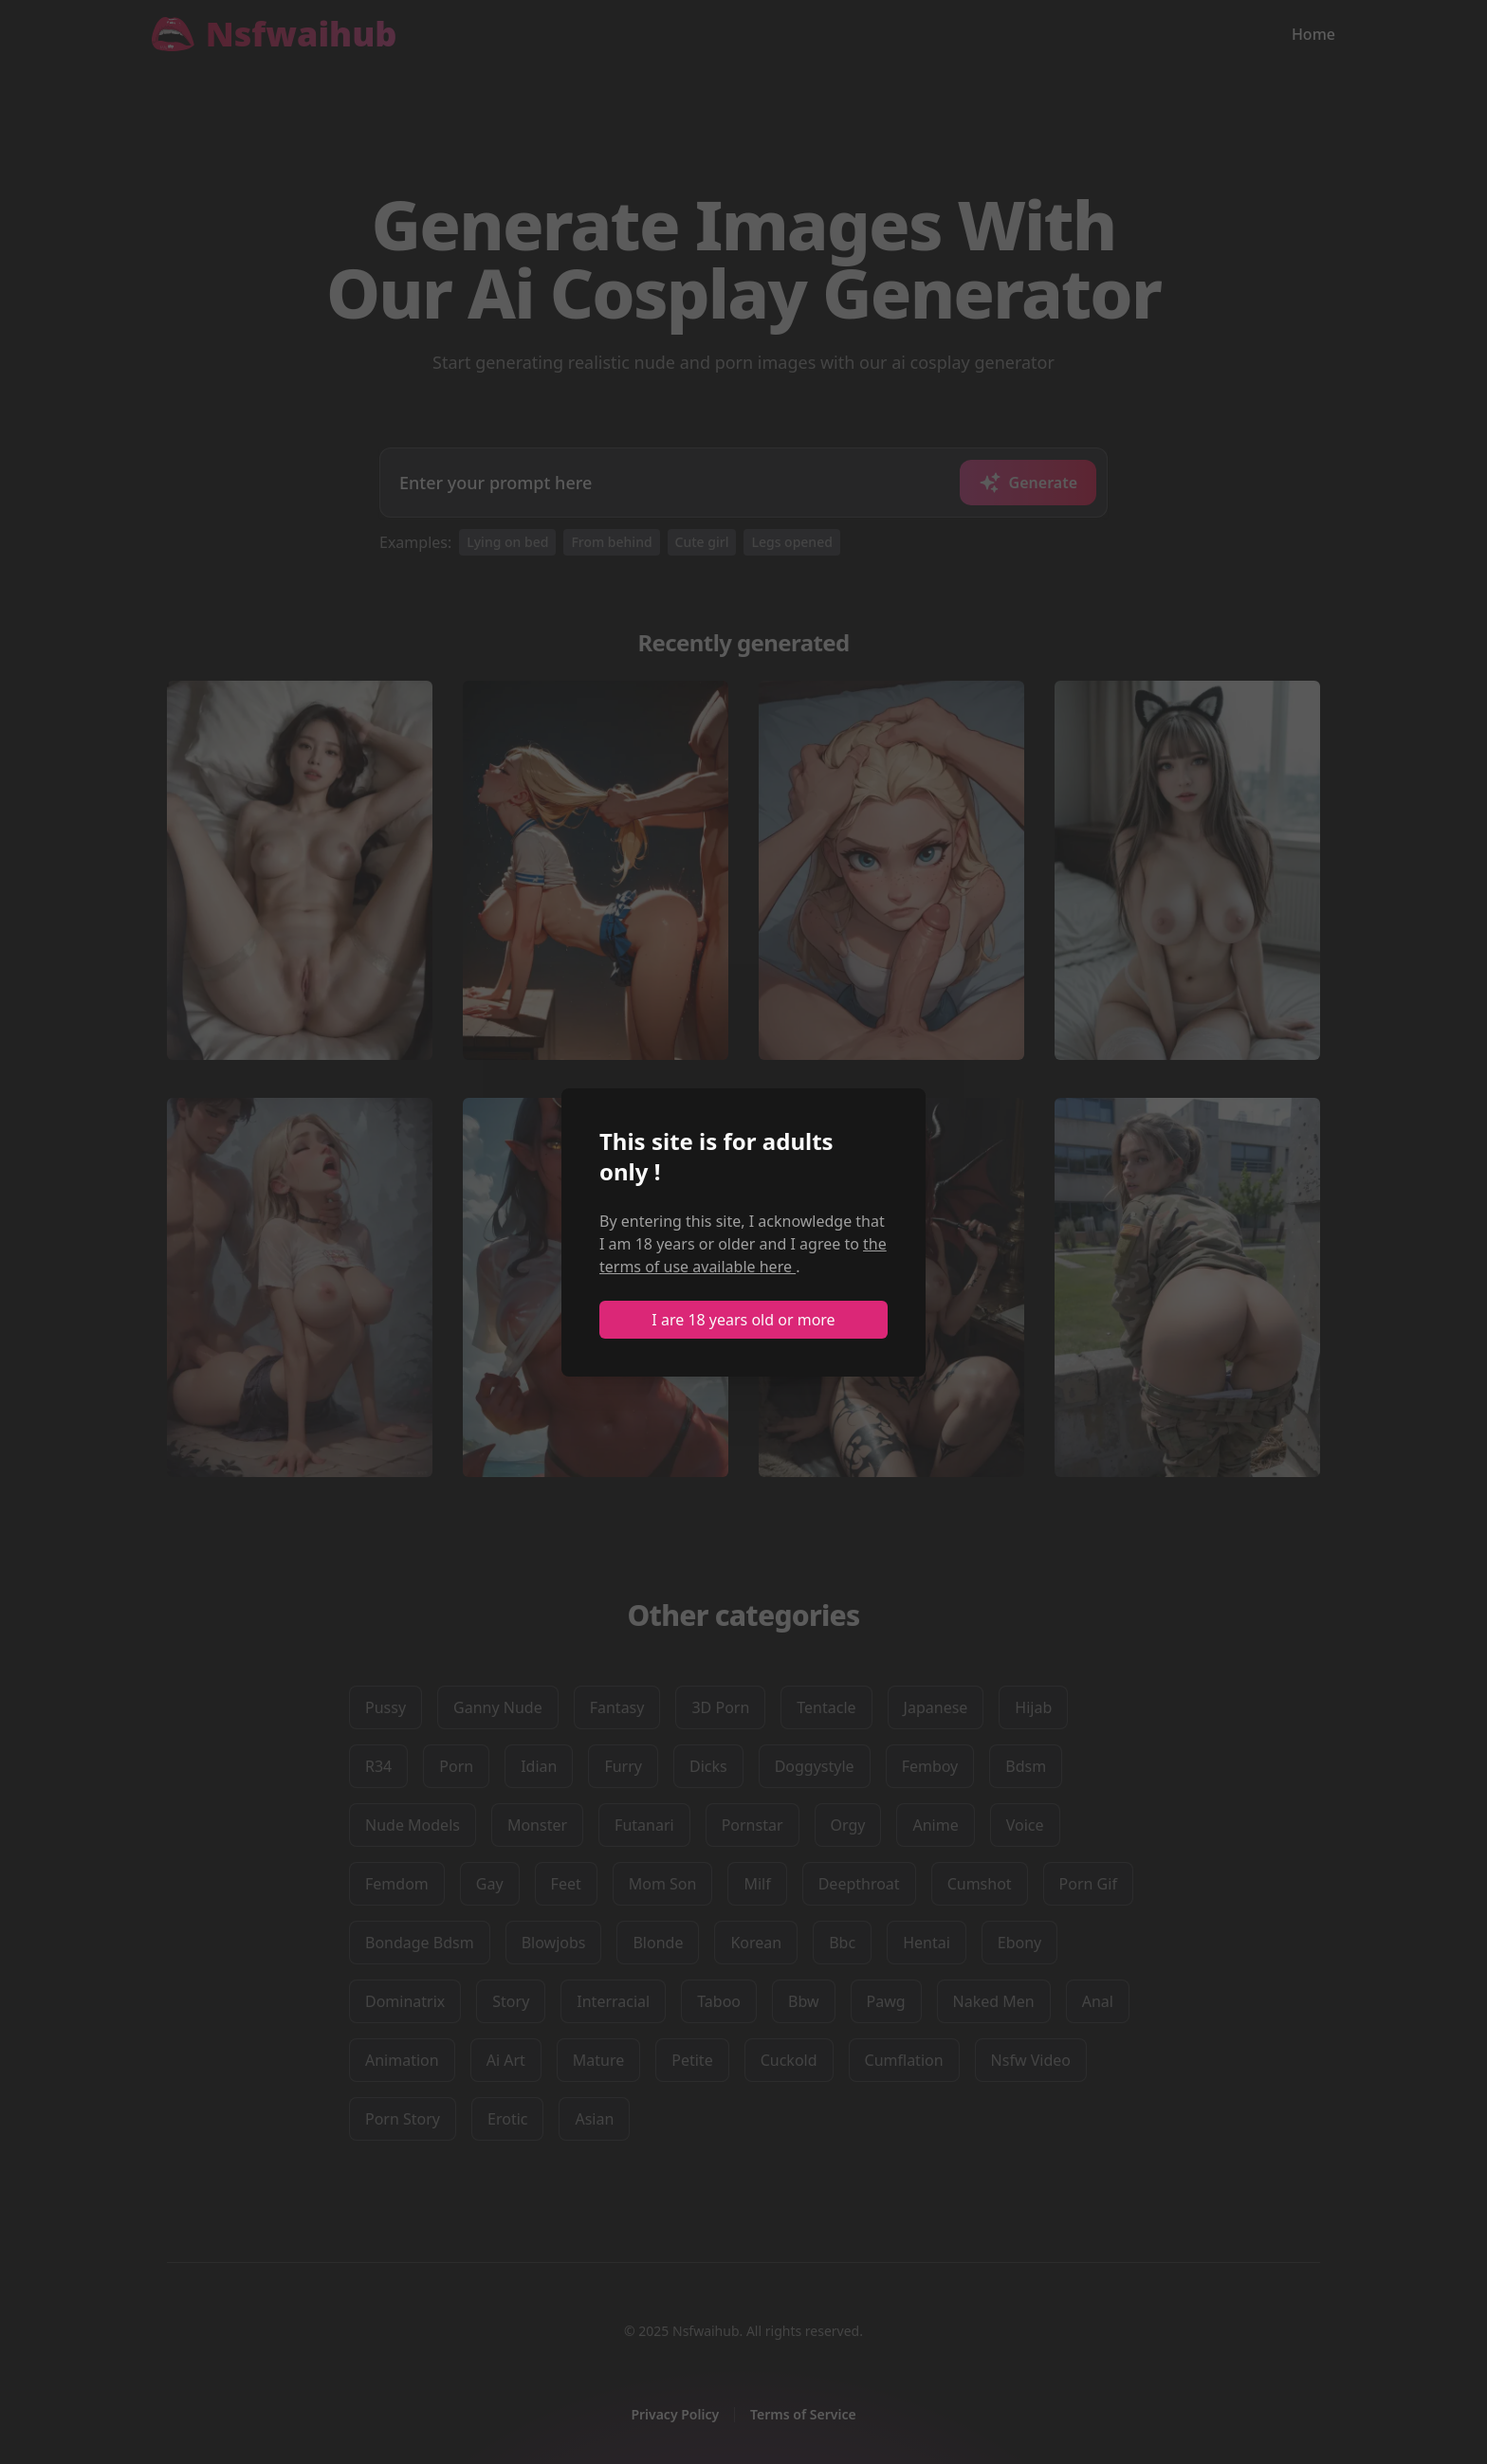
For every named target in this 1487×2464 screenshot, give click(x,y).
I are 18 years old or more (743, 1319)
